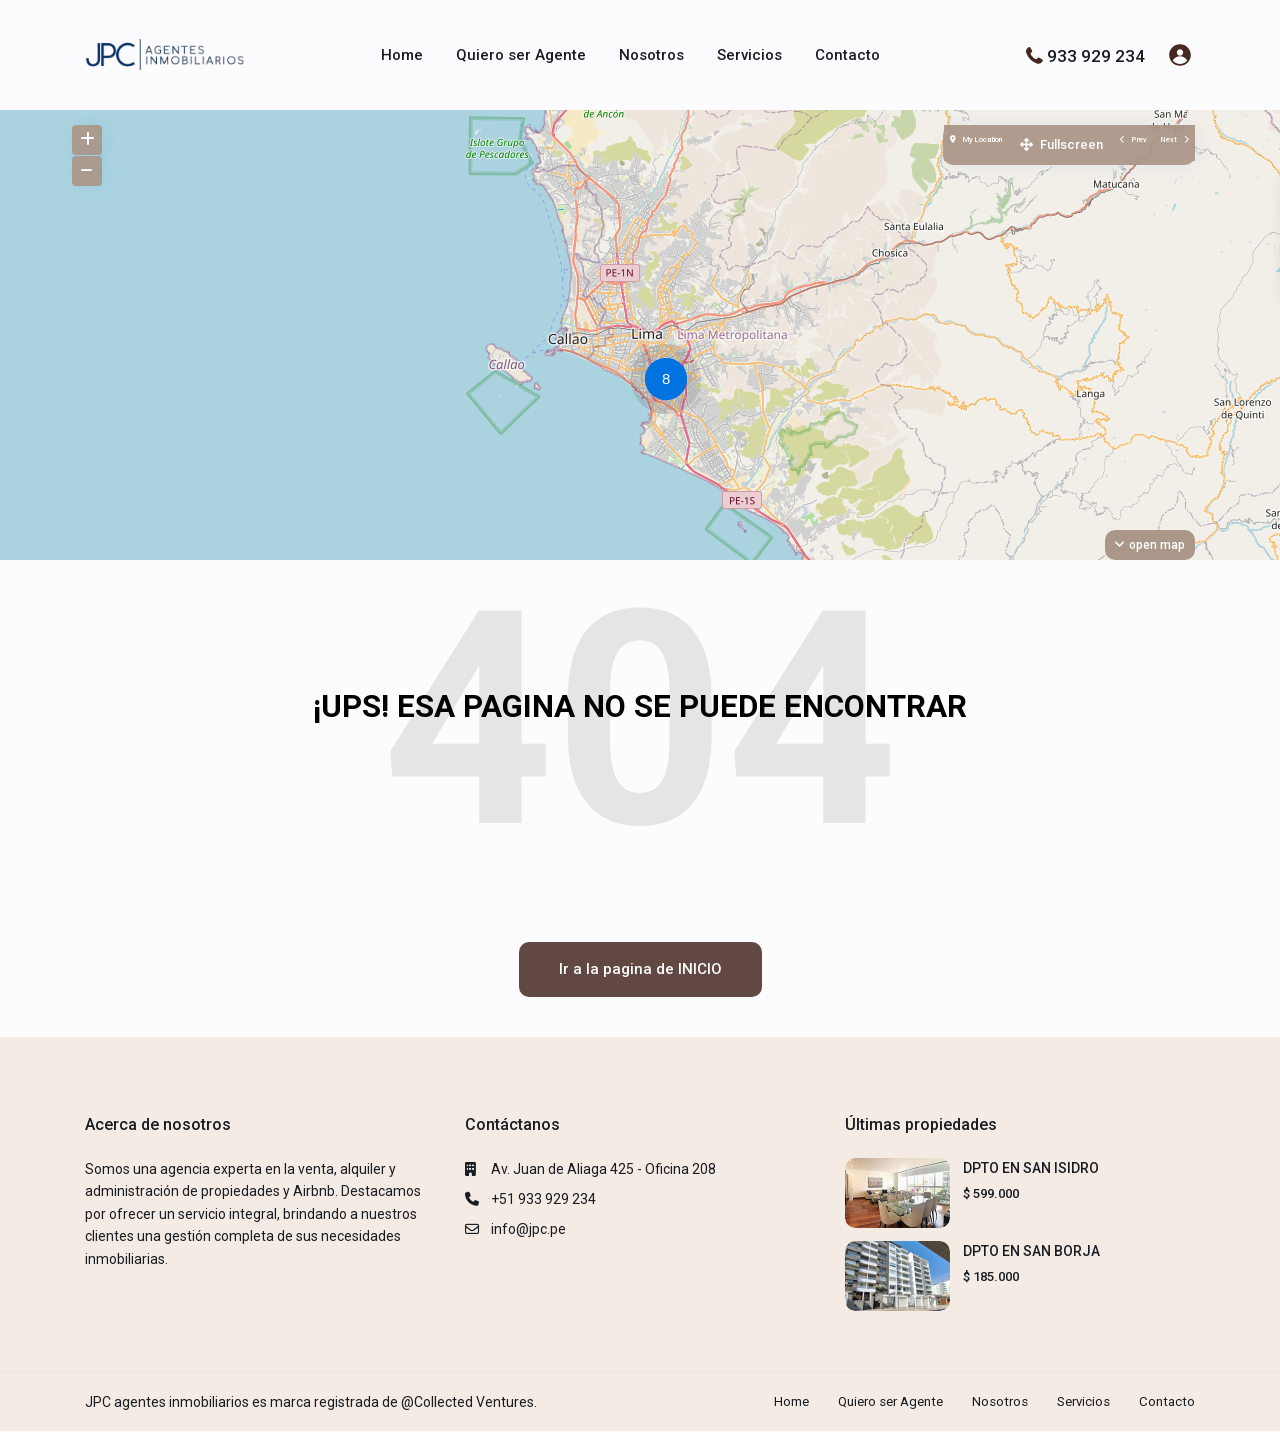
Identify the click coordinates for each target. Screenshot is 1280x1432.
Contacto (847, 55)
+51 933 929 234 (543, 1199)
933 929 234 (1096, 55)
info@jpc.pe (528, 1229)
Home (402, 55)
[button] (671, 382)
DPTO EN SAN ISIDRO (1031, 1168)
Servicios (749, 55)
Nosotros (651, 55)
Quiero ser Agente (521, 55)
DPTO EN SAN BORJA (1031, 1251)
